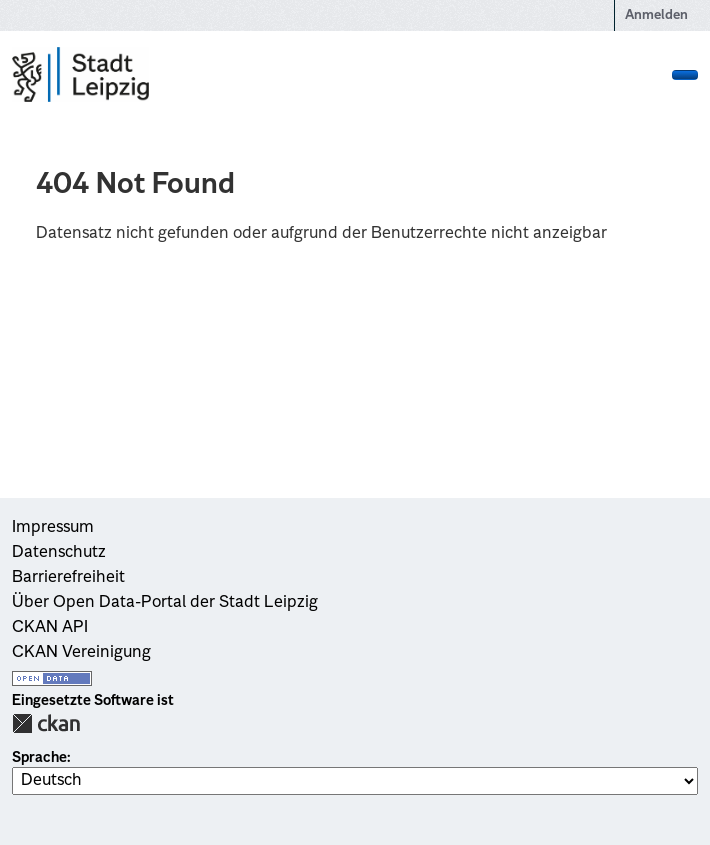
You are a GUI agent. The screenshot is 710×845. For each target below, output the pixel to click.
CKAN (46, 723)
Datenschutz (59, 553)
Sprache (39, 758)
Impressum (53, 528)
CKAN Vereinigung (81, 653)
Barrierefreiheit (68, 578)
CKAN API (50, 628)
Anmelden (656, 15)
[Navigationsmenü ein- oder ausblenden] (685, 75)
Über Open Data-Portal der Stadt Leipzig (165, 603)
